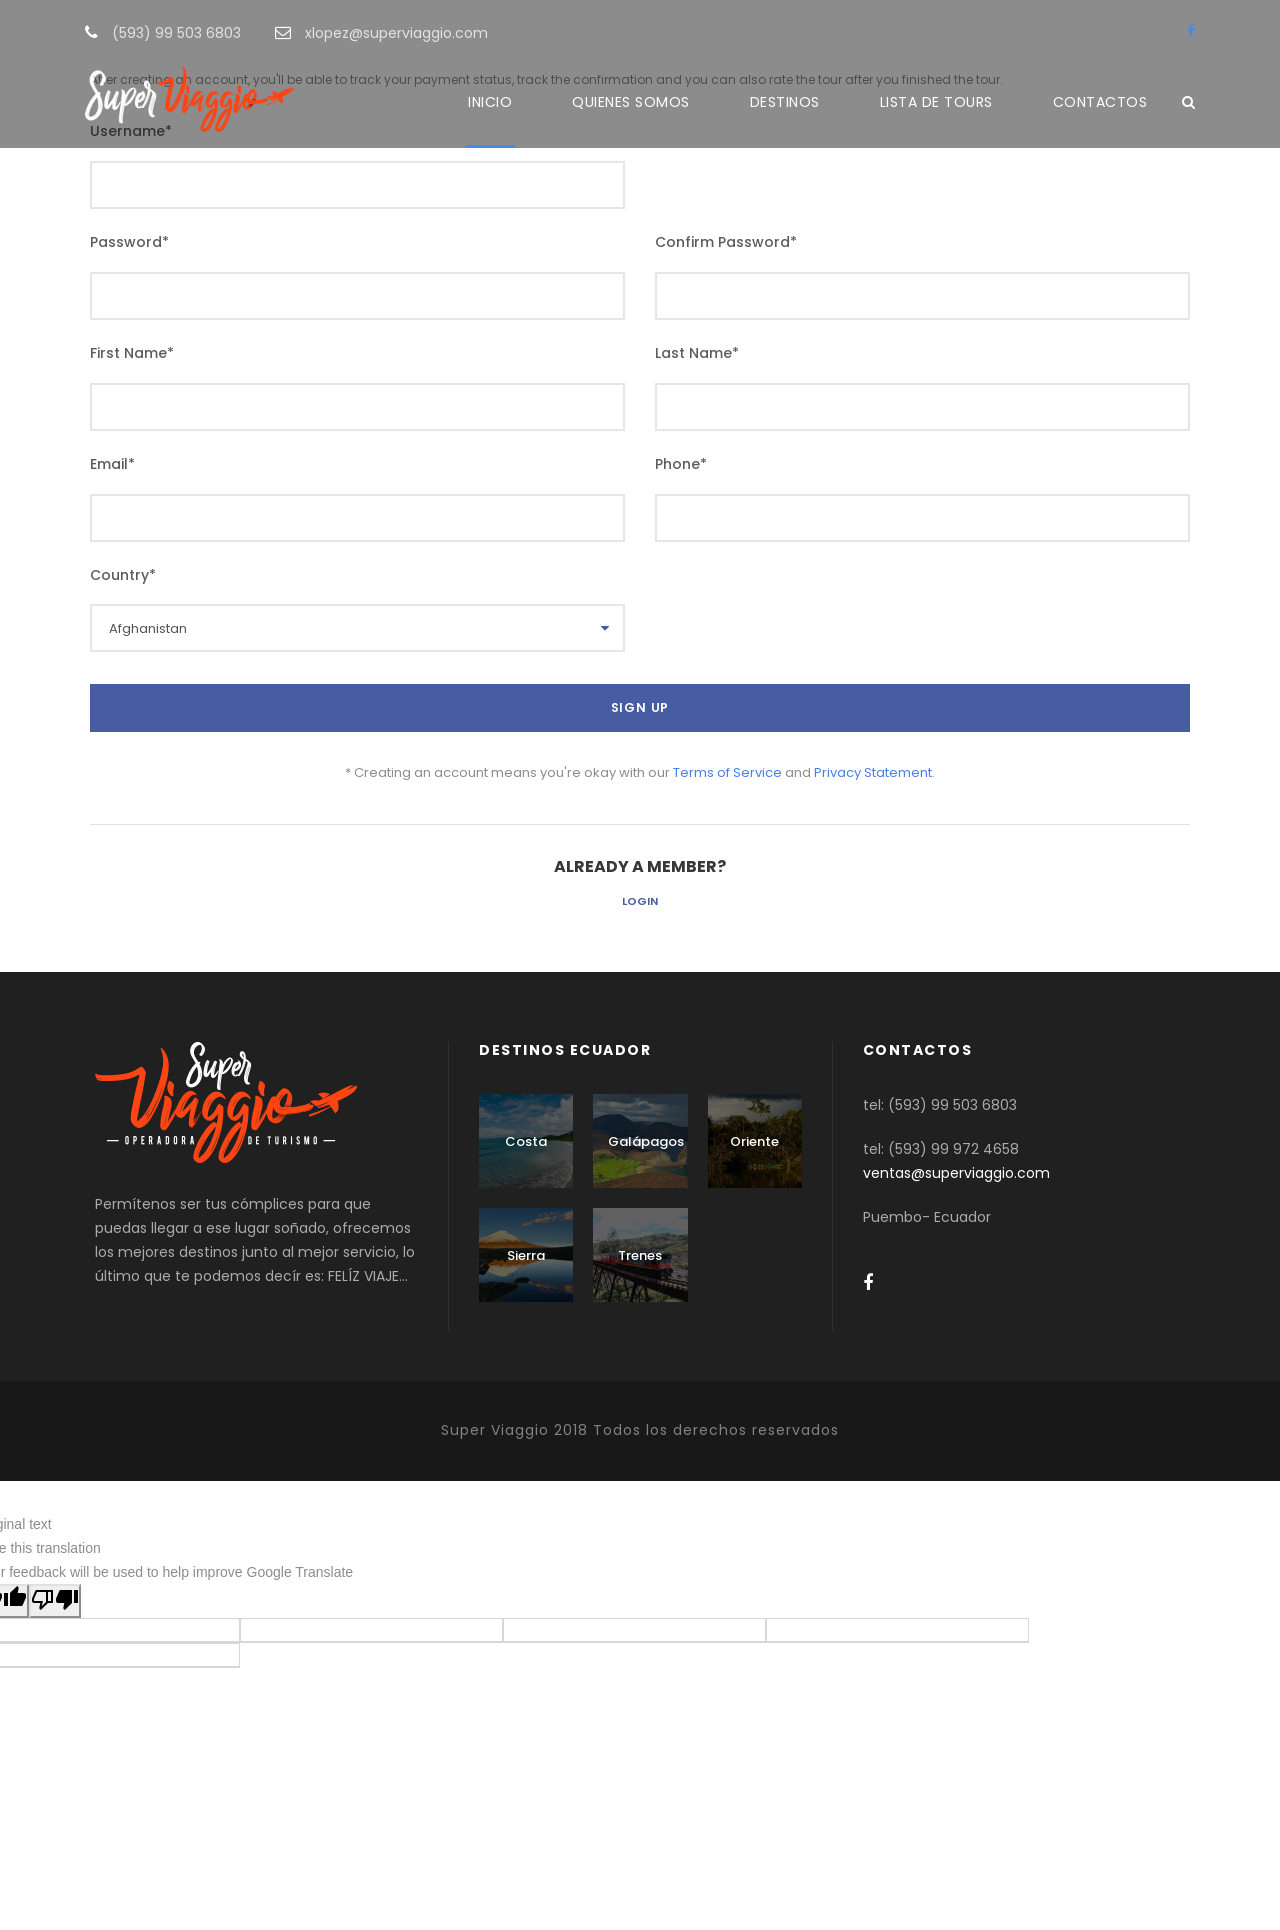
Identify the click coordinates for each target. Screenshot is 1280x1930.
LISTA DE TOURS (936, 102)
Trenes (640, 1255)
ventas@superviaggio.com (956, 1173)
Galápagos (646, 1141)
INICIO (490, 102)
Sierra (526, 1255)
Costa (526, 1141)
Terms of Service (727, 772)
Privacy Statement (873, 772)
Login (640, 901)
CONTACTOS (1100, 102)
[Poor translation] (55, 1601)
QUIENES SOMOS (631, 102)
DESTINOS (785, 102)
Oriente (754, 1141)
